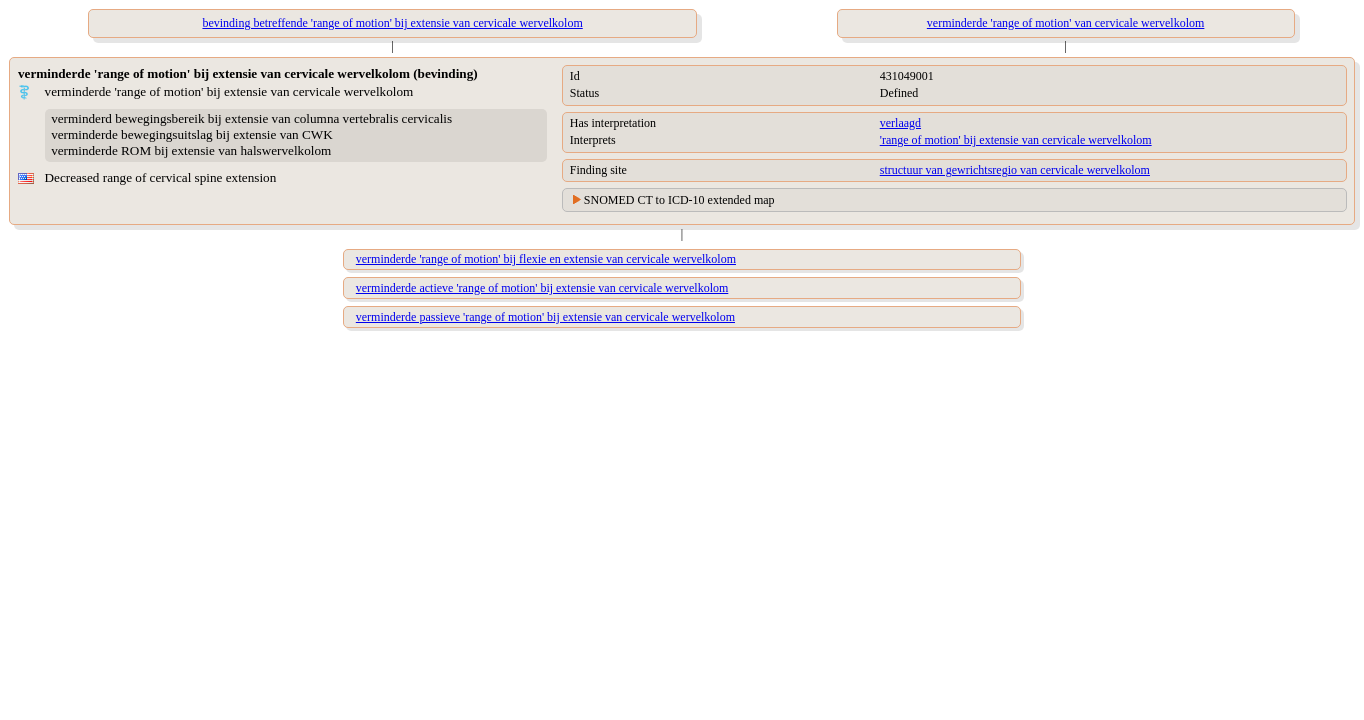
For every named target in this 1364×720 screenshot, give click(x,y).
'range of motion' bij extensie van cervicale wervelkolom (1016, 140)
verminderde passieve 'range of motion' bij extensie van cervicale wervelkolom (545, 317)
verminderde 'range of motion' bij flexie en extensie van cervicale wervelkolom (546, 259)
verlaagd (900, 123)
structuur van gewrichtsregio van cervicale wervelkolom (1015, 170)
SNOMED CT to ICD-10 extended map (679, 200)
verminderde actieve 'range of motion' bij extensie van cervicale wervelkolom (542, 288)
